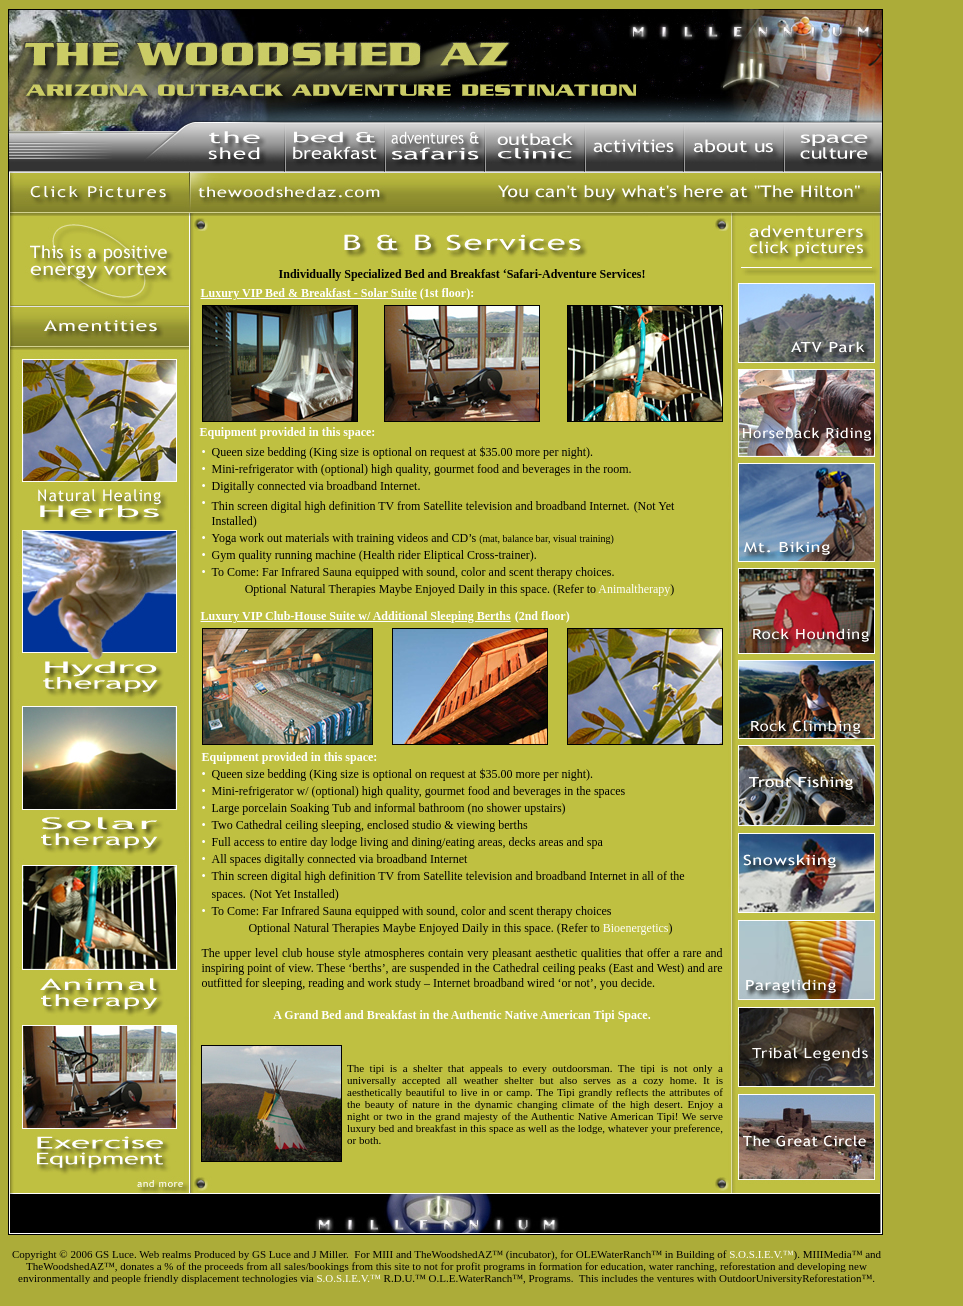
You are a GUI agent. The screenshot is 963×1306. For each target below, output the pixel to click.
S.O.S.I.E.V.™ (761, 1254)
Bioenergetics (636, 928)
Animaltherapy (634, 589)
